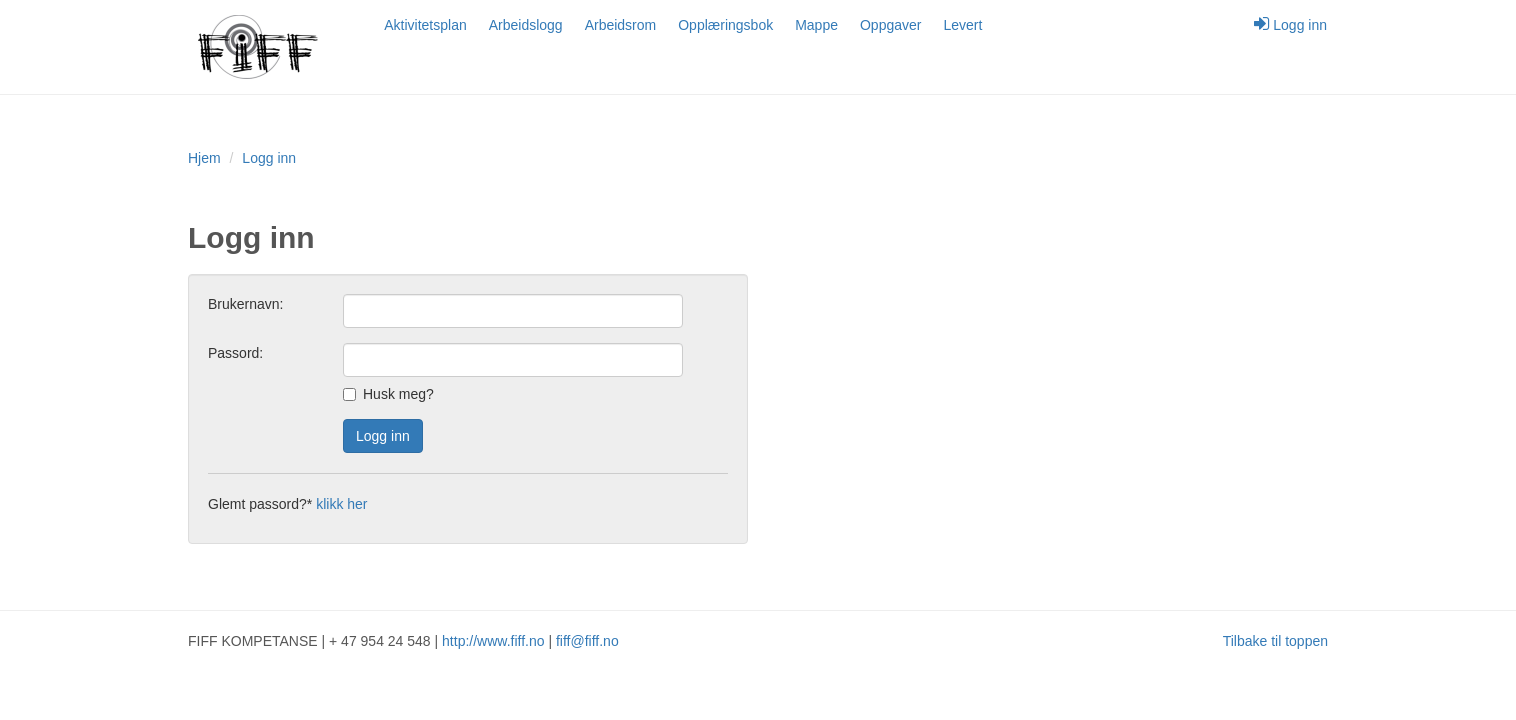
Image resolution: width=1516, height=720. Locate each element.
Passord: (235, 353)
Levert (962, 25)
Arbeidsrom (621, 25)
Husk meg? (388, 394)
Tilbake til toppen (1275, 641)
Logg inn (1290, 24)
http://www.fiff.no (493, 641)
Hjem (204, 158)
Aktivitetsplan (425, 25)
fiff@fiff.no (587, 641)
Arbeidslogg (526, 25)
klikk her (341, 504)
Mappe (816, 25)
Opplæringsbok (725, 25)
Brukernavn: (245, 304)
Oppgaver (890, 25)
